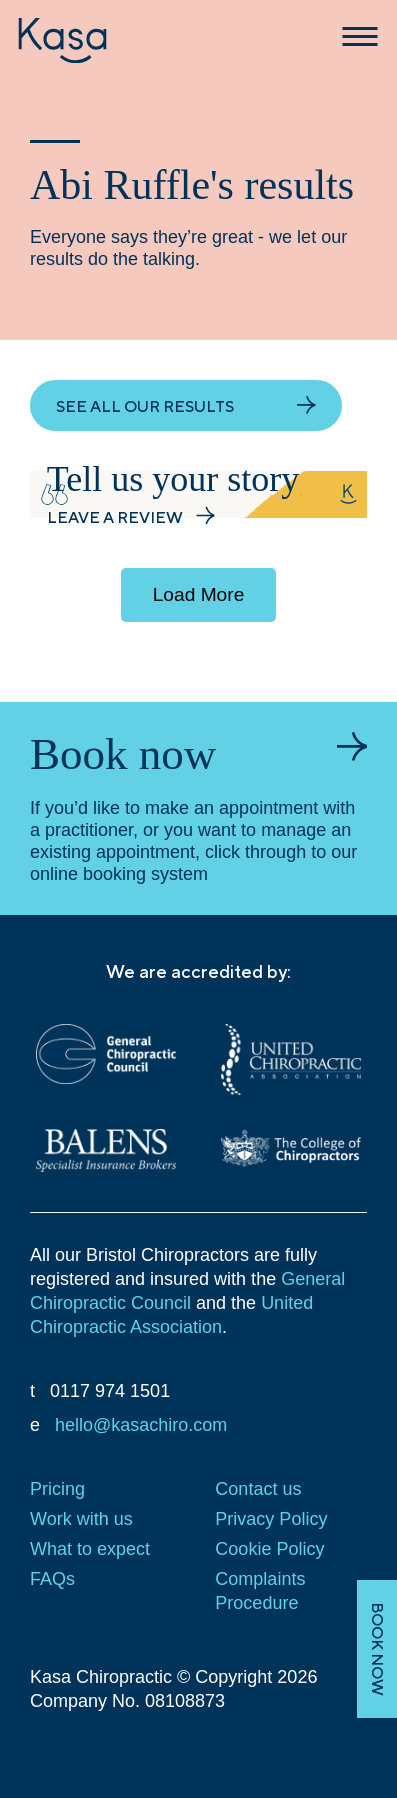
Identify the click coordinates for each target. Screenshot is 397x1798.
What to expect (90, 1549)
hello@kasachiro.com (141, 1425)
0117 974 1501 (110, 1391)
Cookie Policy (269, 1549)
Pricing (57, 1489)
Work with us (81, 1519)
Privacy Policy (271, 1519)
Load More (199, 594)
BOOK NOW (377, 1649)
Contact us (258, 1489)
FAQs (52, 1579)
